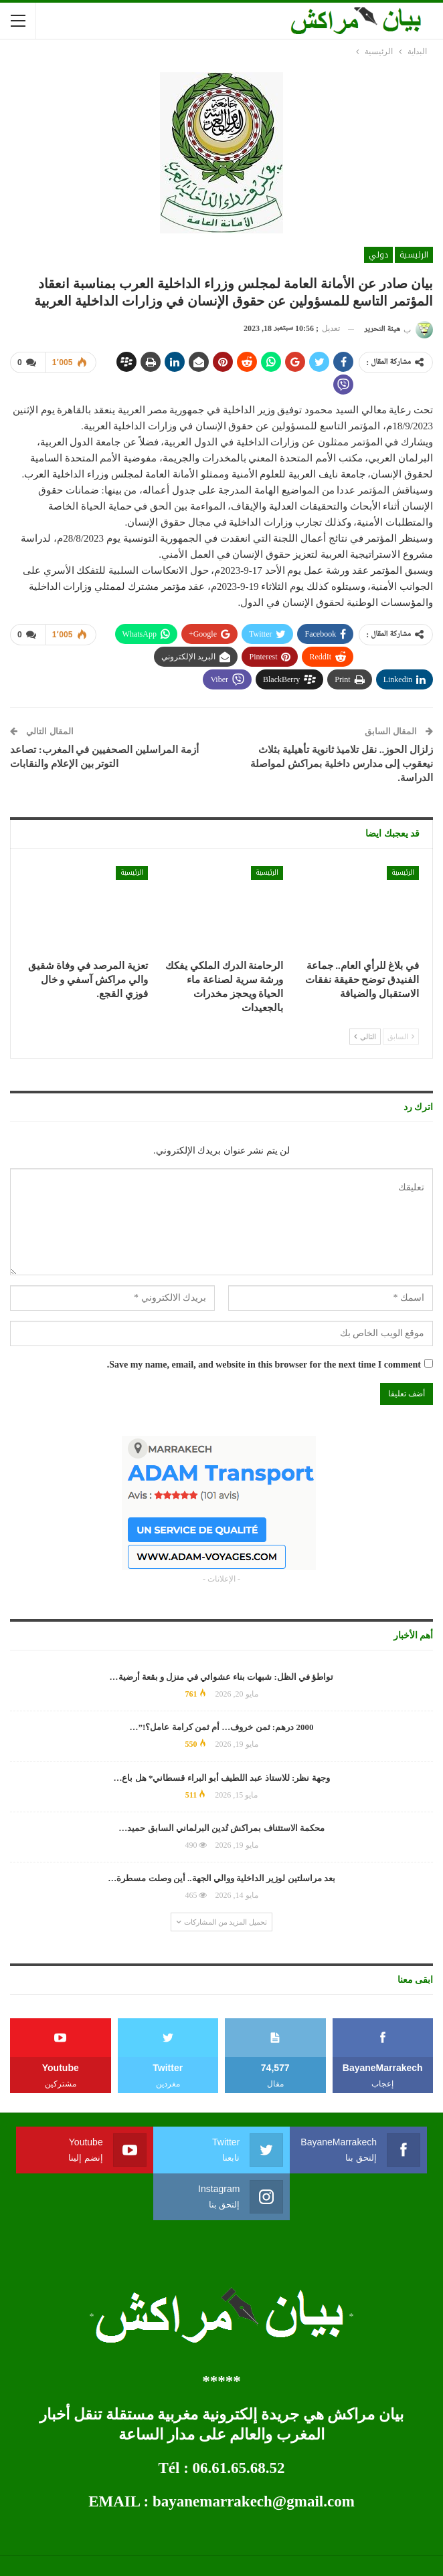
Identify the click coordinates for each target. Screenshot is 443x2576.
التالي (365, 1037)
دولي (378, 254)
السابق (400, 1037)
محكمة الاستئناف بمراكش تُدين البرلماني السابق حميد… (221, 1828)
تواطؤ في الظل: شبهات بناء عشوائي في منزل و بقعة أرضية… (222, 1677)
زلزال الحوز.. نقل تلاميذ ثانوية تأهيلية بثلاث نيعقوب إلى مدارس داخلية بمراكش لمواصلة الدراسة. (341, 763)
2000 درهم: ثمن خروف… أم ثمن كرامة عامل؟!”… (222, 1727)
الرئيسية (414, 254)
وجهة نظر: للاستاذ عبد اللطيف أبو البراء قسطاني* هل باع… (221, 1778)
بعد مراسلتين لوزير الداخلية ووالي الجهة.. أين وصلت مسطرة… (221, 1878)
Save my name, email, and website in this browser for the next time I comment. (264, 1365)
